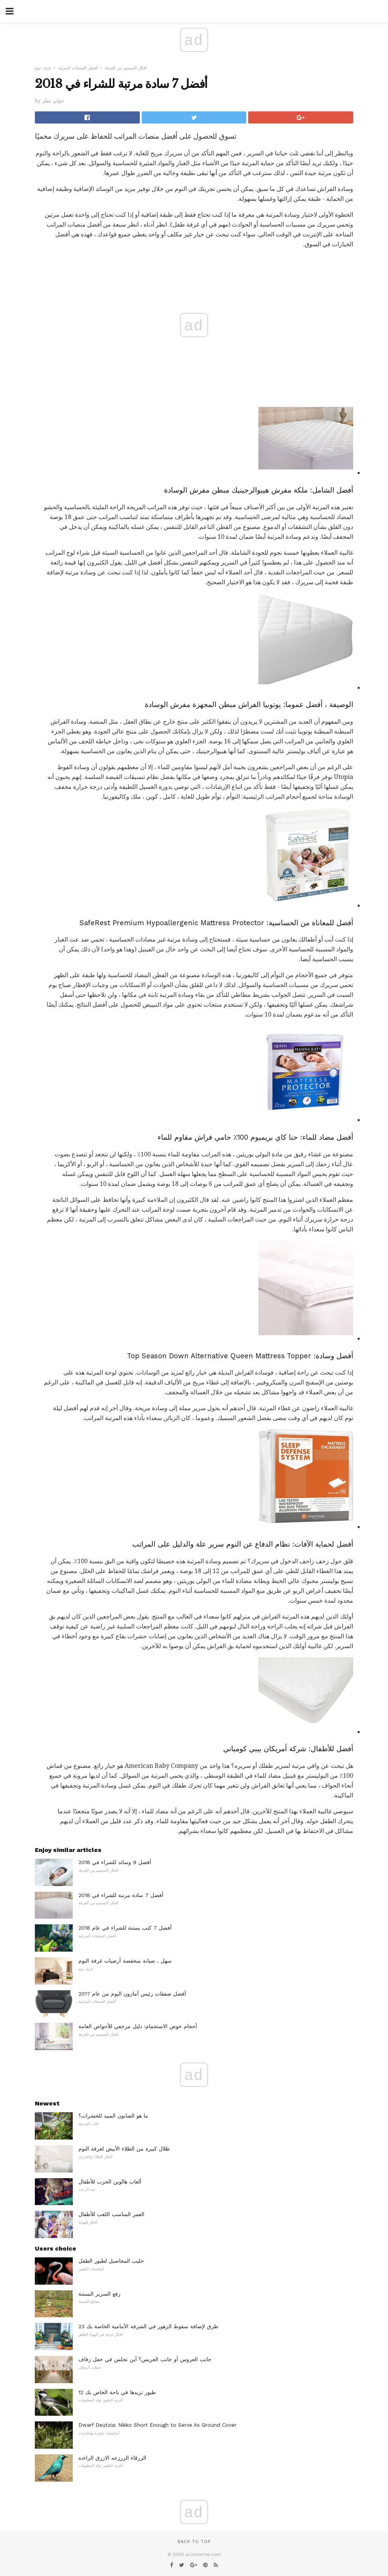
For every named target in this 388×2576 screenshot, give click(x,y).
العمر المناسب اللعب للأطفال (111, 2214)
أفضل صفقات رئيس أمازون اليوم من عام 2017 (132, 1994)
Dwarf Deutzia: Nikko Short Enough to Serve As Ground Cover (157, 2425)
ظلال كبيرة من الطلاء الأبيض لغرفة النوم (124, 2149)
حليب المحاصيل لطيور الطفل (111, 2261)
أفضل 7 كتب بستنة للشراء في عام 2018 (125, 1928)
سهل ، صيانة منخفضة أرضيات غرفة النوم (125, 1961)
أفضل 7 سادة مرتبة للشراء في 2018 (120, 1895)
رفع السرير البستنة (99, 2294)
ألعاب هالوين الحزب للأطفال (109, 2182)
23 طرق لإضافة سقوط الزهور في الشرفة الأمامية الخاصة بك (148, 2326)
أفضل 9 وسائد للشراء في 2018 (114, 1862)
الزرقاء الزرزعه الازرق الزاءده (112, 2458)
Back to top (194, 2541)
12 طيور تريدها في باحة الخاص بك (117, 2392)
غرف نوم (43, 68)
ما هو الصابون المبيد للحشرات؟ (113, 2116)
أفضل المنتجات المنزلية (78, 68)
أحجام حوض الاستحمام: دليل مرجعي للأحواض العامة (137, 2026)
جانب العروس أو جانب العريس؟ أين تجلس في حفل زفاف (144, 2359)
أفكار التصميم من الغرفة (126, 68)
